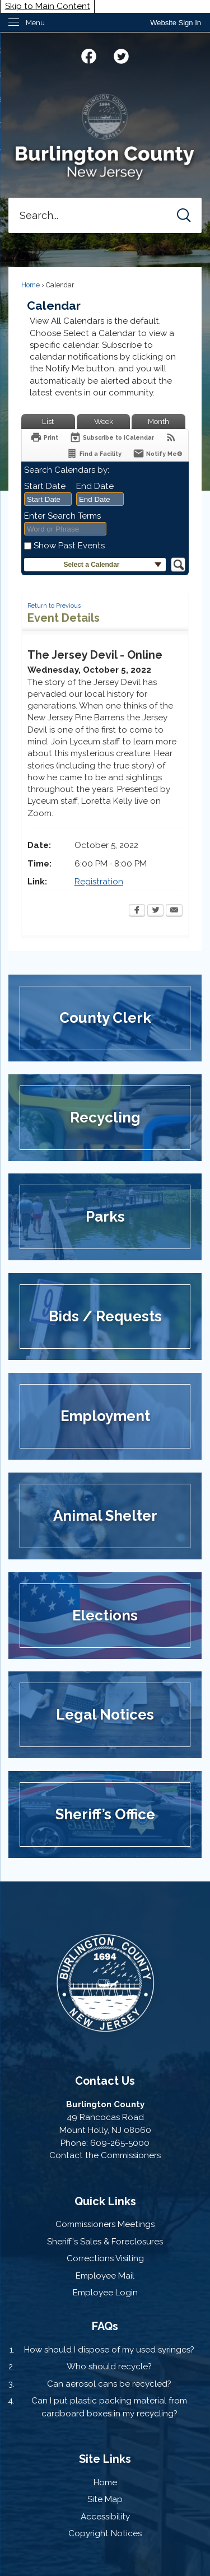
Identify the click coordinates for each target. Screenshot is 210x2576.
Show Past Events (69, 546)
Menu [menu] (35, 22)
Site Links (105, 2459)
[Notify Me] (158, 453)
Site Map (105, 2499)
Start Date (45, 486)
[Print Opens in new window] (44, 437)
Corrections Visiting (105, 2258)
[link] (175, 22)
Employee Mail (105, 2276)
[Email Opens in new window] (174, 911)
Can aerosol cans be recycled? (109, 2384)
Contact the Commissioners (105, 2155)
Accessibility (105, 2517)
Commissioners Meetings (105, 2224)
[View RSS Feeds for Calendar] (171, 437)
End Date (95, 486)
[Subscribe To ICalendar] (111, 437)
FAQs (105, 2326)
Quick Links (105, 2201)
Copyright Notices (105, 2533)
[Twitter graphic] (121, 54)
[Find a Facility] (94, 453)
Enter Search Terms (62, 516)
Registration (98, 882)
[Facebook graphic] (88, 54)
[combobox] (48, 499)
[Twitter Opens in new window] (155, 911)
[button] (184, 215)
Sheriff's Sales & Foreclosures (105, 2242)
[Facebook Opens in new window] (137, 911)
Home (30, 285)
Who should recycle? (109, 2366)
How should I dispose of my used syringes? (109, 2350)
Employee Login (105, 2293)
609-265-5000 (120, 2143)
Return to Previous (54, 605)
